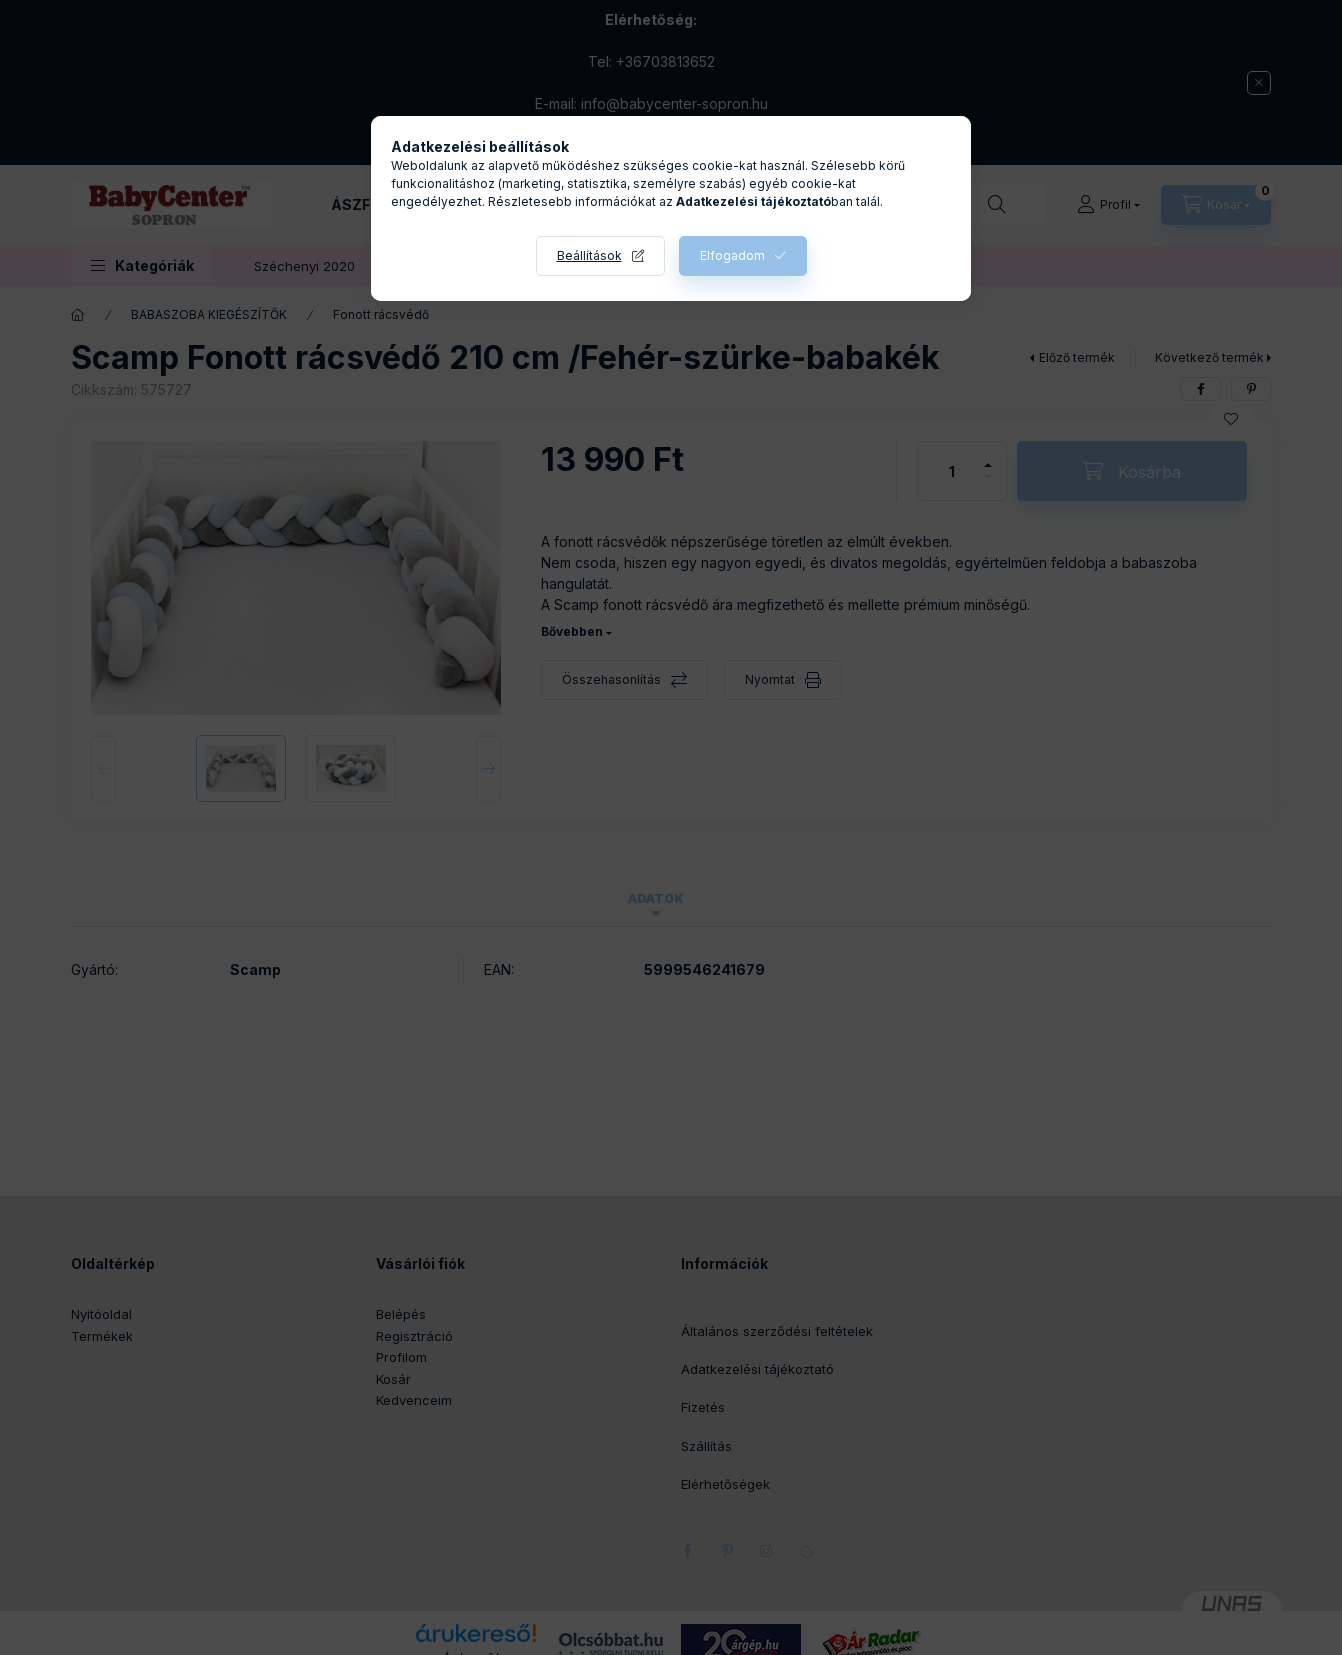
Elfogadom (732, 255)
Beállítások (589, 255)
